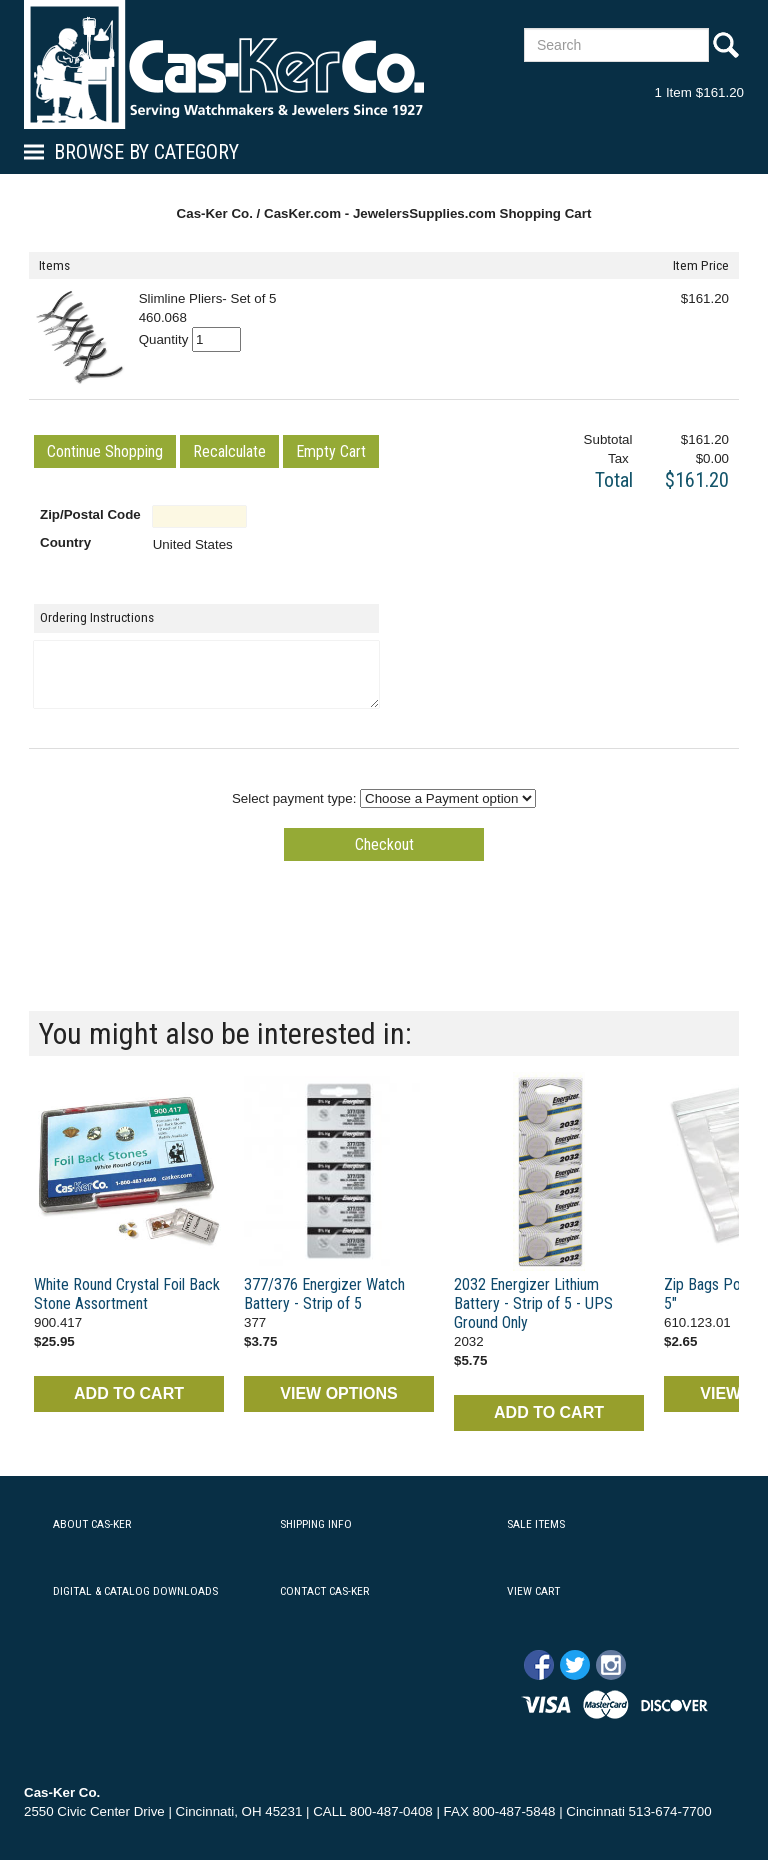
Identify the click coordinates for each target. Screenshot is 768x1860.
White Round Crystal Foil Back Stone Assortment (127, 1294)
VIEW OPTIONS (338, 1393)
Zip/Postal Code (90, 514)
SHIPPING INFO (316, 1524)
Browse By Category (146, 152)
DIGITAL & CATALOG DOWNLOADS (135, 1591)
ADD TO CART (129, 1393)
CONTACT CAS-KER (324, 1591)
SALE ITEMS (536, 1524)
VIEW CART (533, 1591)
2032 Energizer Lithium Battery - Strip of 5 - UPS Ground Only (533, 1303)
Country (65, 542)
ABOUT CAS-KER (92, 1524)
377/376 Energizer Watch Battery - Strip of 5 (324, 1294)
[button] (105, 451)
